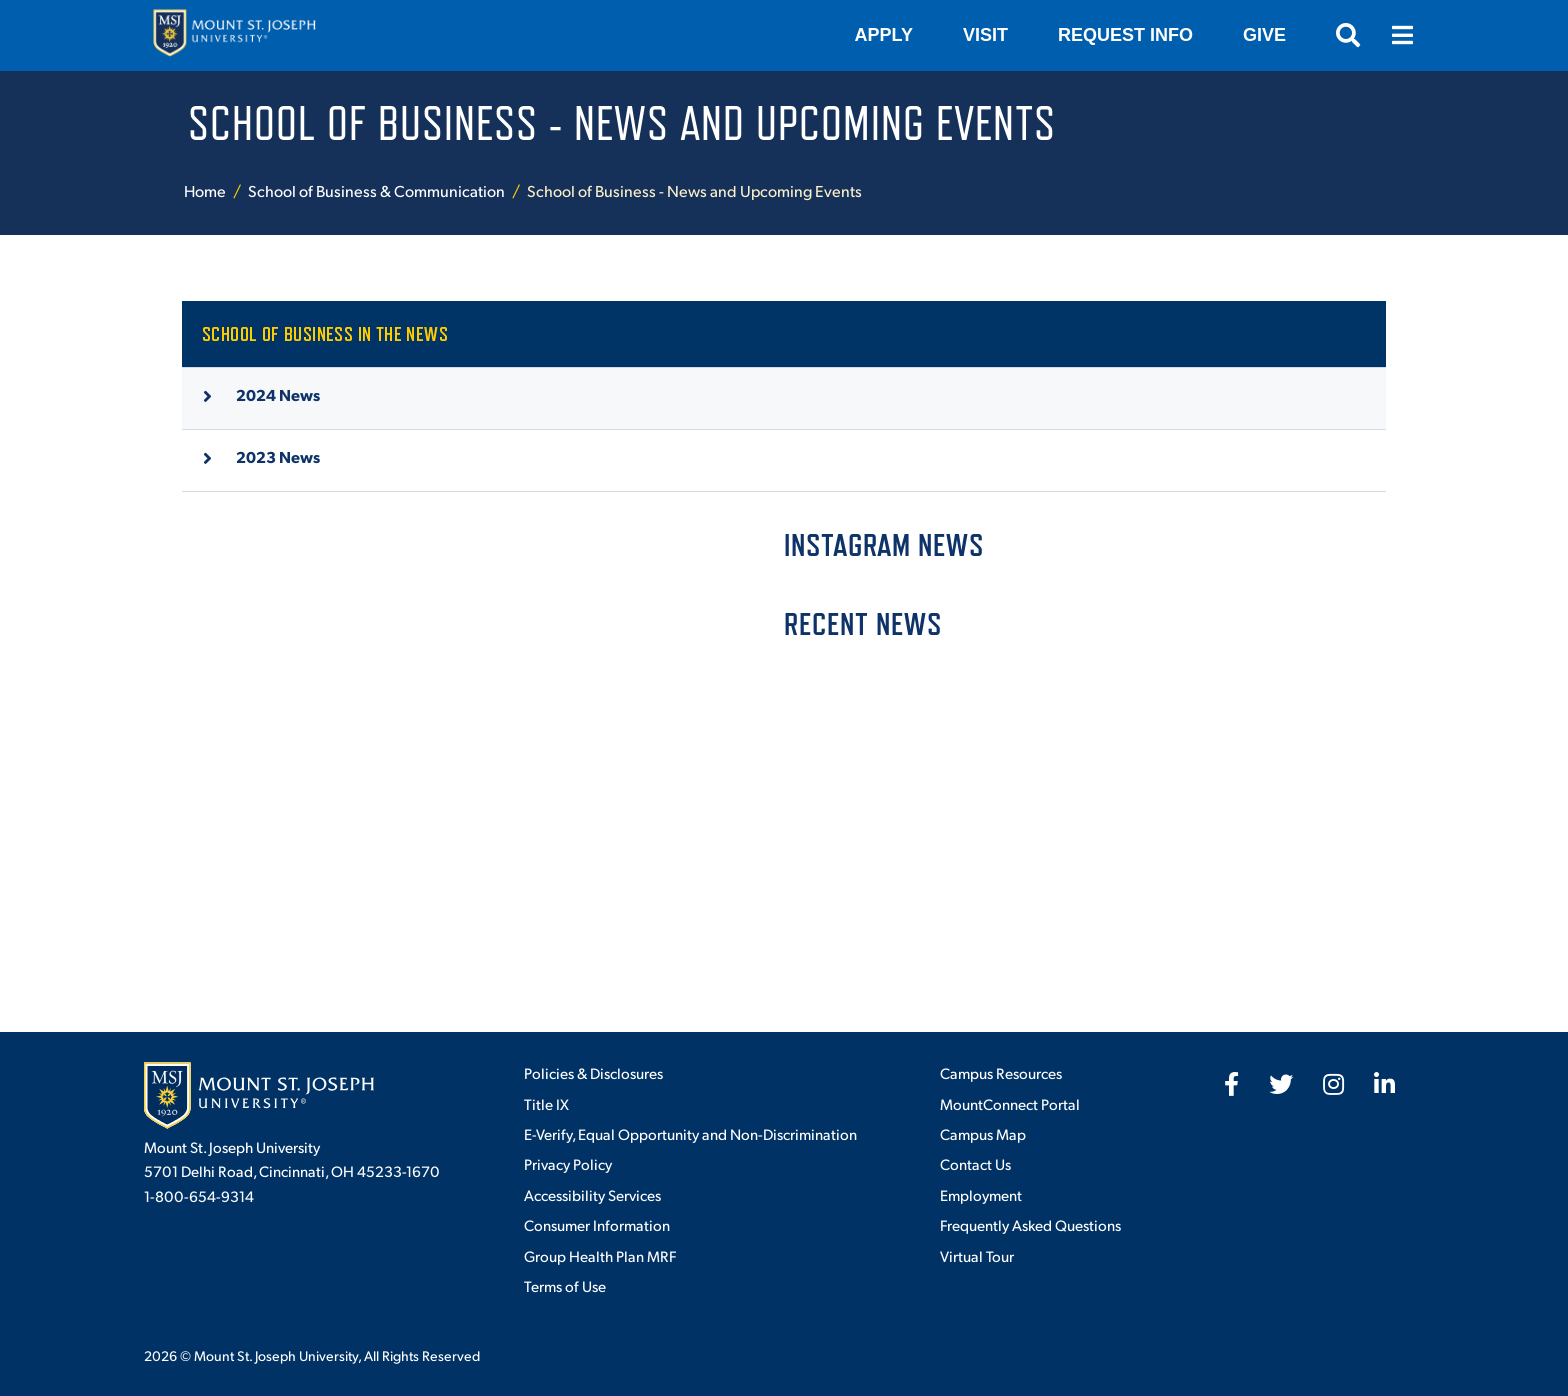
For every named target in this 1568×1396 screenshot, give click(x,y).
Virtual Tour (977, 1255)
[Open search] (1348, 35)
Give (1264, 35)
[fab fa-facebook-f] (1231, 1084)
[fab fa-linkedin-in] (1384, 1084)
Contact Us (975, 1163)
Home (205, 190)
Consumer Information (597, 1224)
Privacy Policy (568, 1163)
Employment (981, 1194)
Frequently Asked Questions (1030, 1224)
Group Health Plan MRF (600, 1255)
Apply (884, 35)
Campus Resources (1001, 1072)
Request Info (1125, 35)
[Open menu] (1402, 35)
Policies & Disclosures (593, 1072)
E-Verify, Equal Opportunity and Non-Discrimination (690, 1133)
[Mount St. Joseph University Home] (234, 35)
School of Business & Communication (376, 190)
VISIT (985, 35)
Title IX (546, 1103)
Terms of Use (565, 1285)
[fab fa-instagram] (1333, 1084)
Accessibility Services (592, 1194)
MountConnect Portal (1010, 1103)
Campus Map (983, 1133)
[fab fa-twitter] (1281, 1084)
